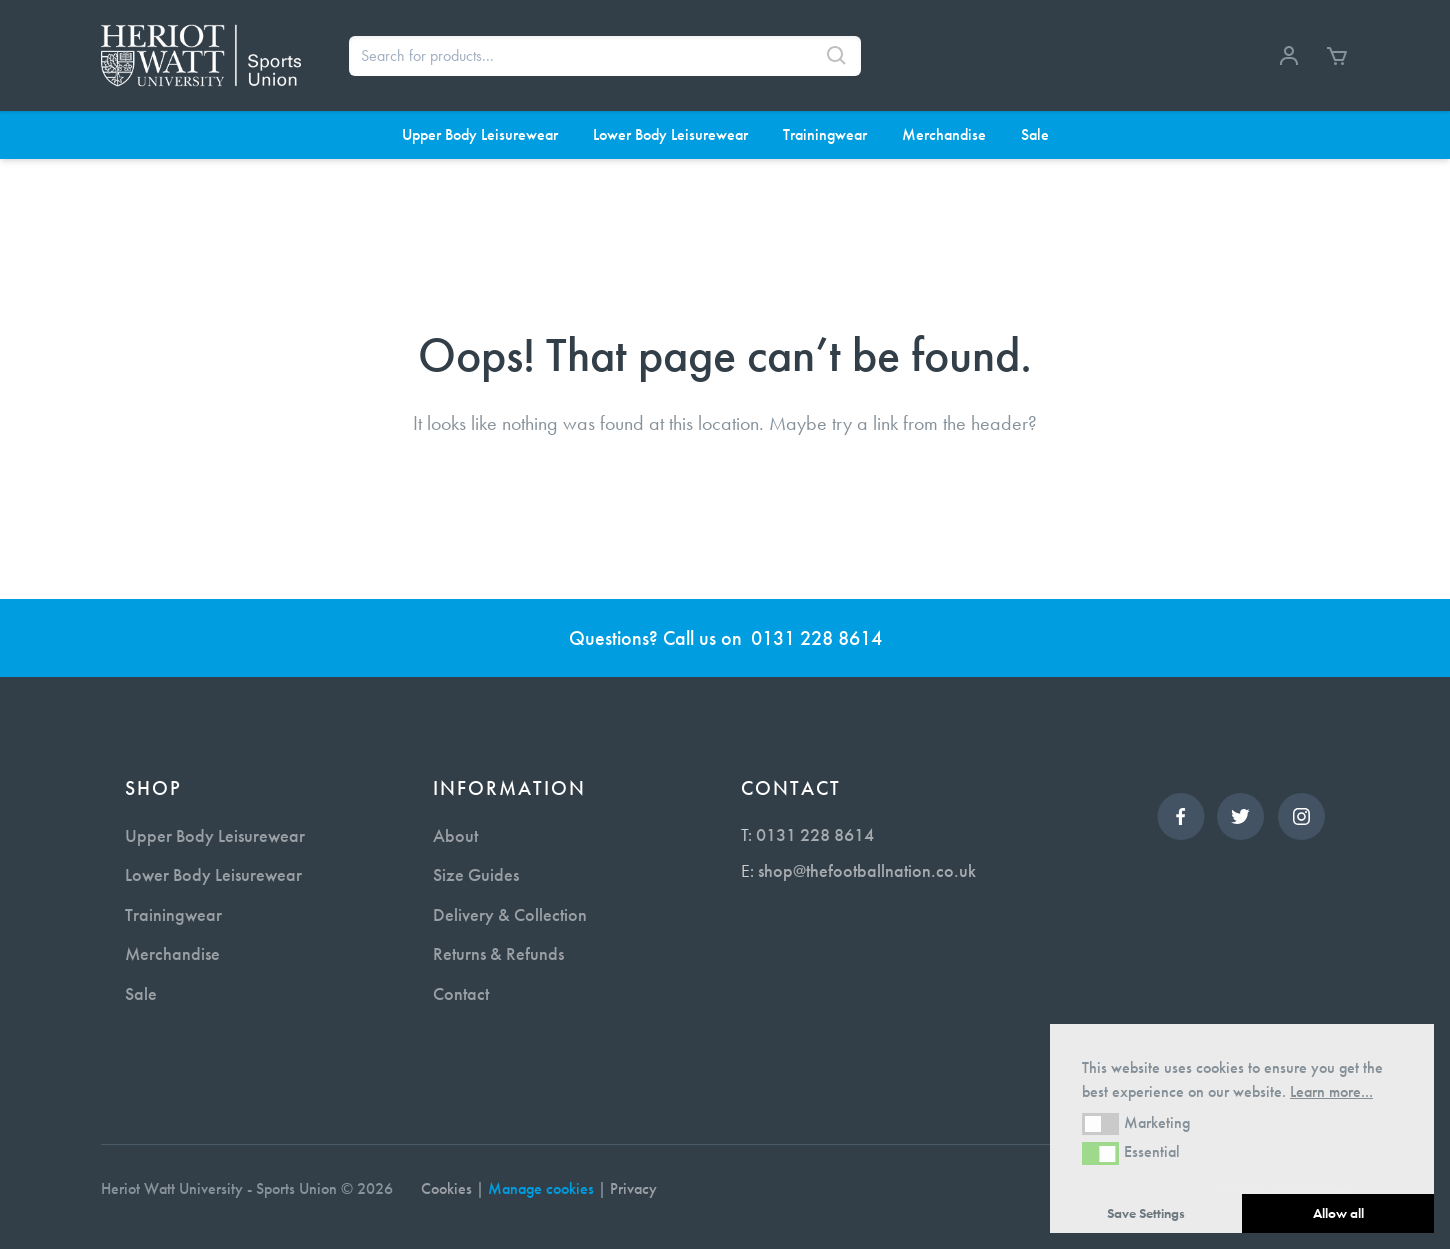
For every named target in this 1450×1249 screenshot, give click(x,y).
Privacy (633, 1188)
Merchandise (172, 953)
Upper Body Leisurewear (215, 835)
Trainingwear (173, 914)
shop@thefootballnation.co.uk (867, 870)
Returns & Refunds (498, 953)
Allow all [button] (1338, 1213)
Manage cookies (541, 1188)
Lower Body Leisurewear (213, 874)
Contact (461, 993)
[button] (1100, 1124)
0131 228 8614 (816, 638)
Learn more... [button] (1331, 1091)
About (455, 835)
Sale (141, 993)
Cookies (446, 1188)
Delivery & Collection (510, 914)
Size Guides (476, 874)
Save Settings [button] (1146, 1213)
